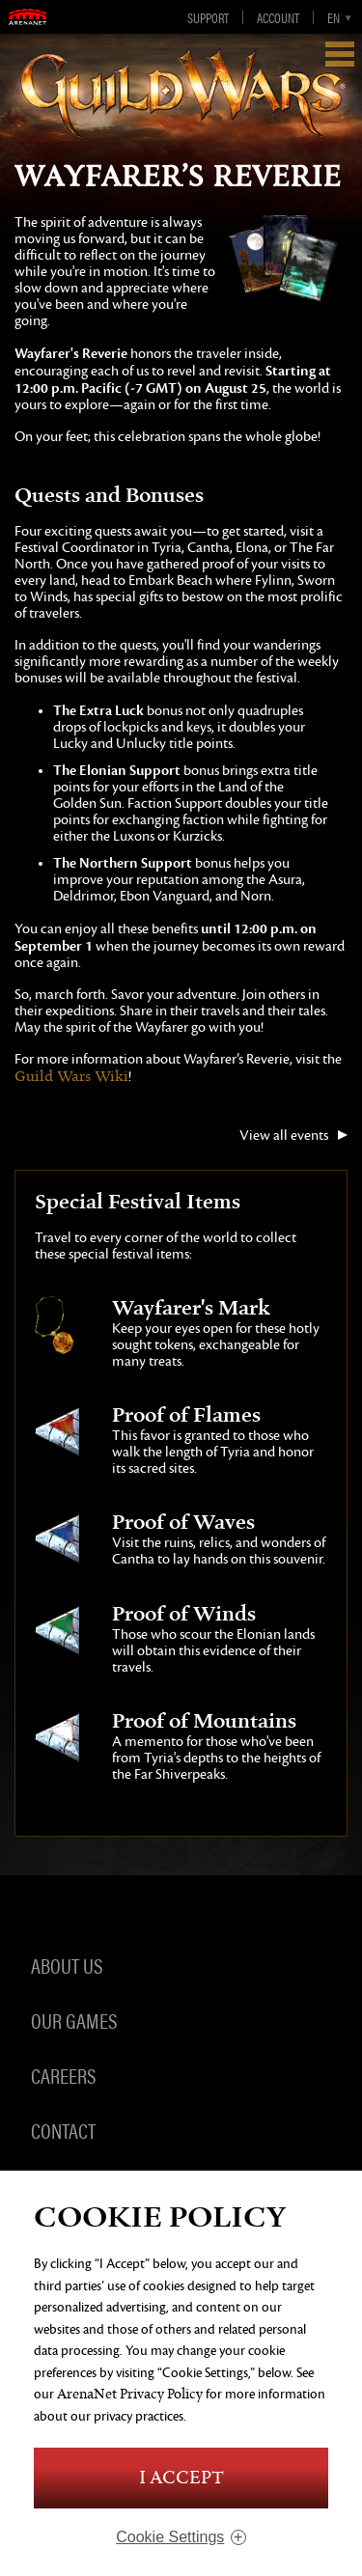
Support (208, 17)
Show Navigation (339, 54)
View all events (283, 1135)
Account (278, 17)
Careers (63, 2075)
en (333, 17)
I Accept (181, 2478)
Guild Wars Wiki (71, 1076)
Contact (63, 2130)
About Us (66, 1965)
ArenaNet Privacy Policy (130, 2394)
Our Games (74, 2020)
